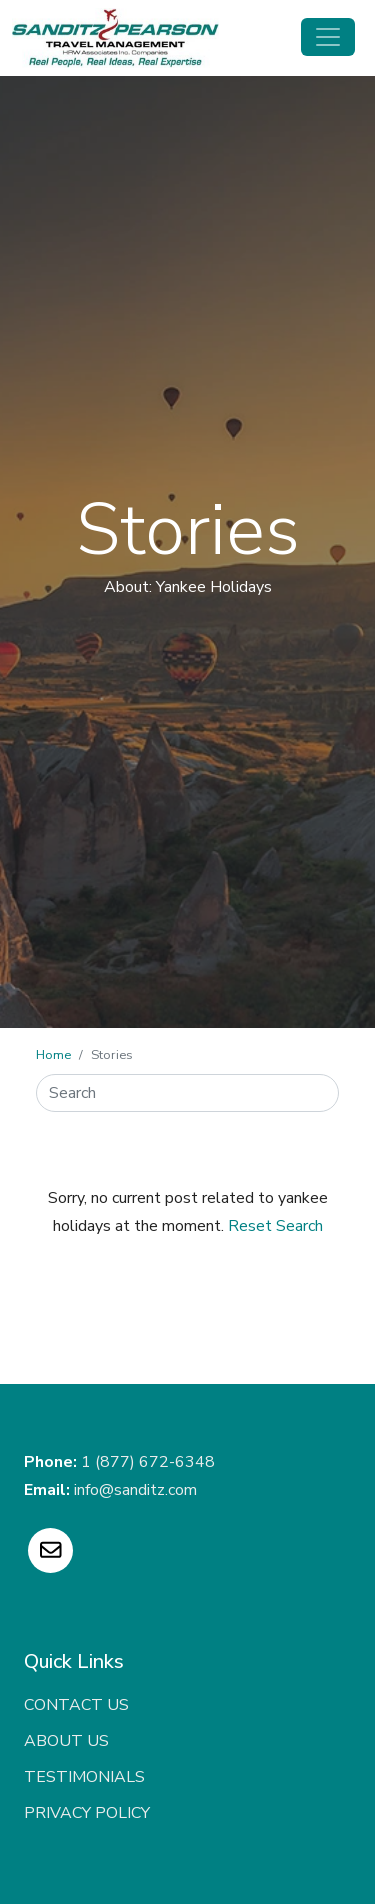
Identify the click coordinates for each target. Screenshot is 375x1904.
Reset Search (275, 1226)
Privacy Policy (87, 1813)
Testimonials (84, 1777)
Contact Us (76, 1705)
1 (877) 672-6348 (148, 1462)
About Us (66, 1741)
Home (53, 1055)
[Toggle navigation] (328, 37)
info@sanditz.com (135, 1490)
